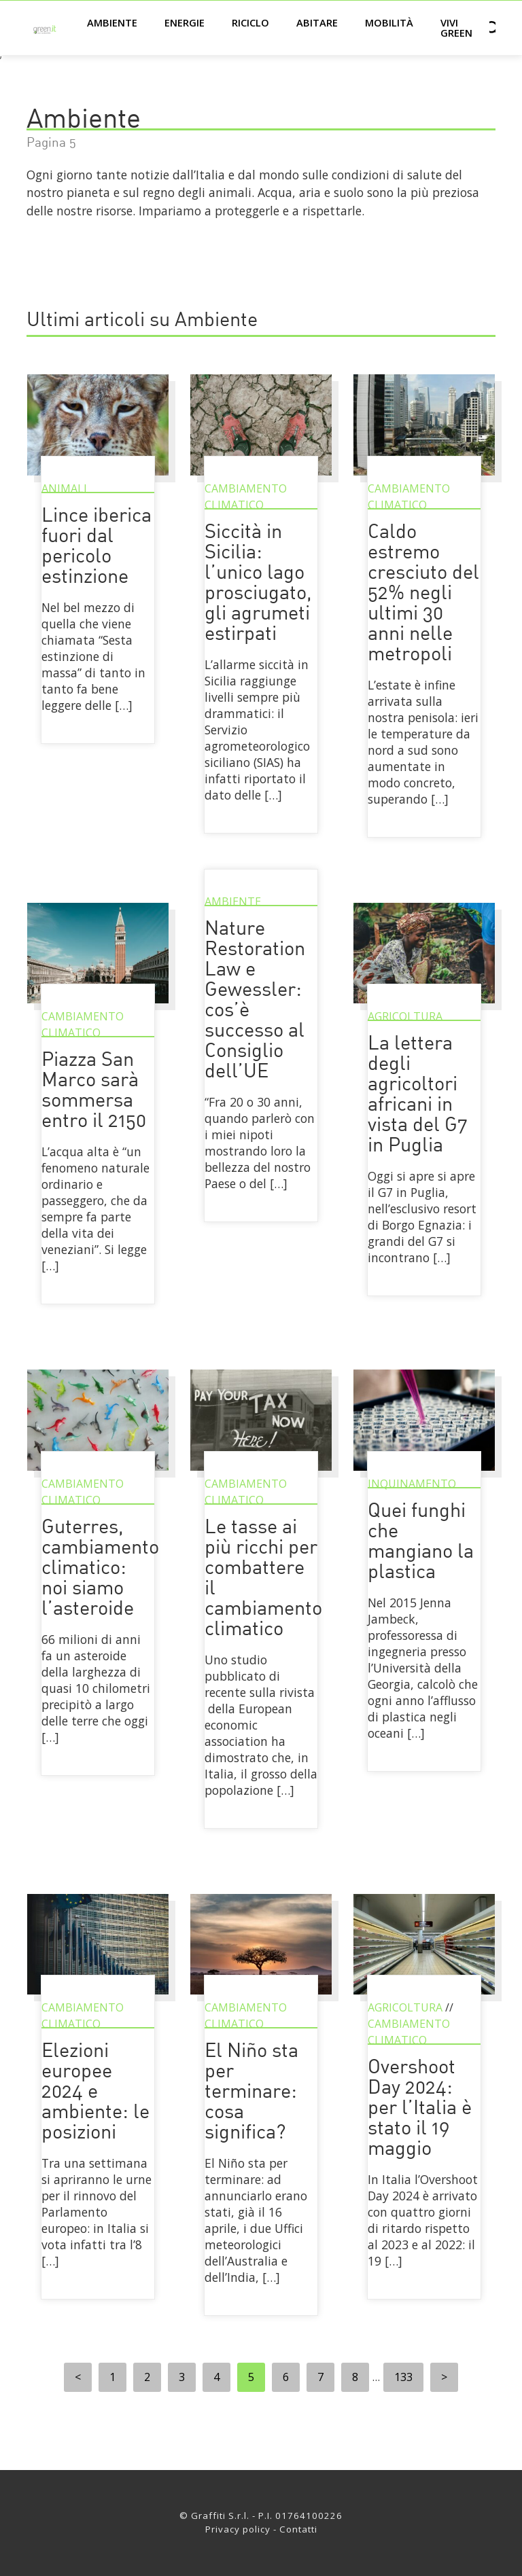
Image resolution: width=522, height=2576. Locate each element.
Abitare (317, 22)
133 (403, 2376)
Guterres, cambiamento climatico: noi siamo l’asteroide (100, 1569)
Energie (184, 22)
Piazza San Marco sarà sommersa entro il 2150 (93, 1091)
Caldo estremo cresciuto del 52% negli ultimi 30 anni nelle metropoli (423, 594)
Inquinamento (412, 1483)
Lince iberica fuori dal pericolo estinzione (96, 547)
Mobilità (389, 22)
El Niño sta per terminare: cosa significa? (251, 2092)
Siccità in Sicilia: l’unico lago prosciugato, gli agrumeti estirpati (258, 584)
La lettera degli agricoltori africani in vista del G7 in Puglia (418, 1095)
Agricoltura (405, 1016)
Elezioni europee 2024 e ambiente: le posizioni (95, 2092)
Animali (64, 488)
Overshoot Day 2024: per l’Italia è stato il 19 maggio (420, 2109)
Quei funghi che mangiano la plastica (421, 1542)
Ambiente (112, 22)
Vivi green (456, 27)
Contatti (298, 2529)
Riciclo (250, 22)
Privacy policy (238, 2529)
